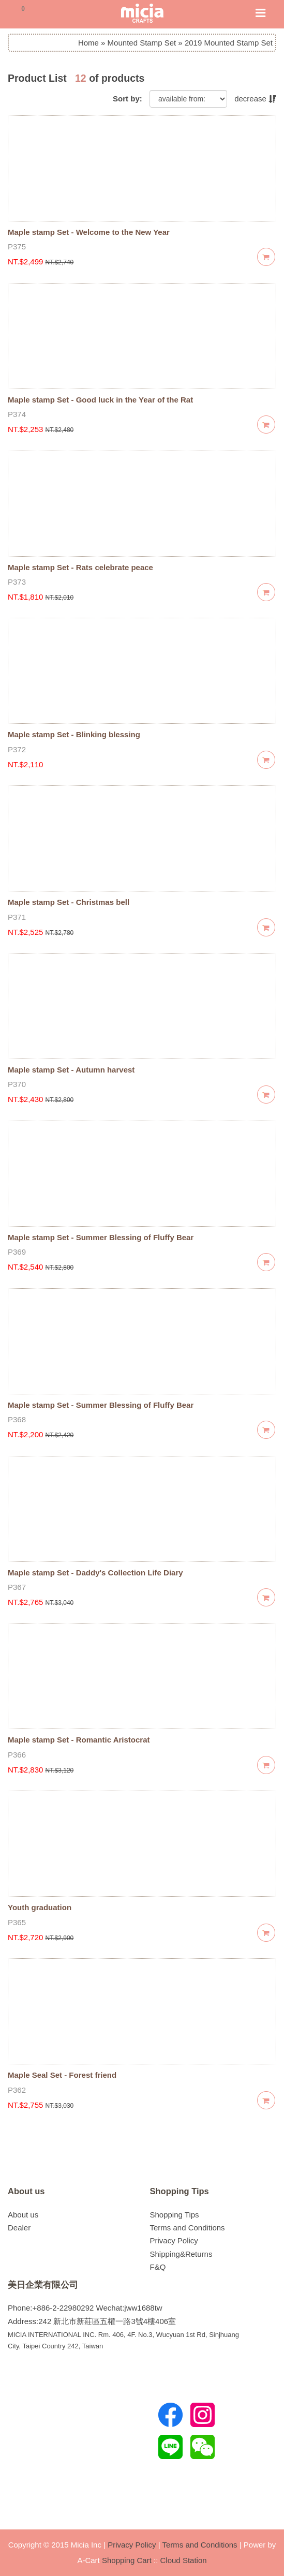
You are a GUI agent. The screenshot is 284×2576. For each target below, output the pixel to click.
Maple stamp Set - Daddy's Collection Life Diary (95, 1572)
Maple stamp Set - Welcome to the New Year (89, 232)
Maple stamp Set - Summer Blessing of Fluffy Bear (100, 1237)
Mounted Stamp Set (142, 42)
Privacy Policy (174, 2240)
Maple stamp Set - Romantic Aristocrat (79, 1739)
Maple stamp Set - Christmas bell (68, 902)
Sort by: (127, 98)
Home (88, 42)
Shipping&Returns (181, 2254)
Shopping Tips (179, 2191)
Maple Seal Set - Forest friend (62, 2075)
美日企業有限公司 (43, 2284)
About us (26, 2191)
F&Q (158, 2266)
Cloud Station (183, 2560)
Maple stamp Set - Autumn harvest (71, 1069)
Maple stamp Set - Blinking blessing (74, 734)
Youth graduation (39, 1907)
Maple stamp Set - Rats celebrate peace (80, 567)
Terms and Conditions (187, 2227)
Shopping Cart (127, 2560)
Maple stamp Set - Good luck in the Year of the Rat (100, 399)
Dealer (19, 2227)
